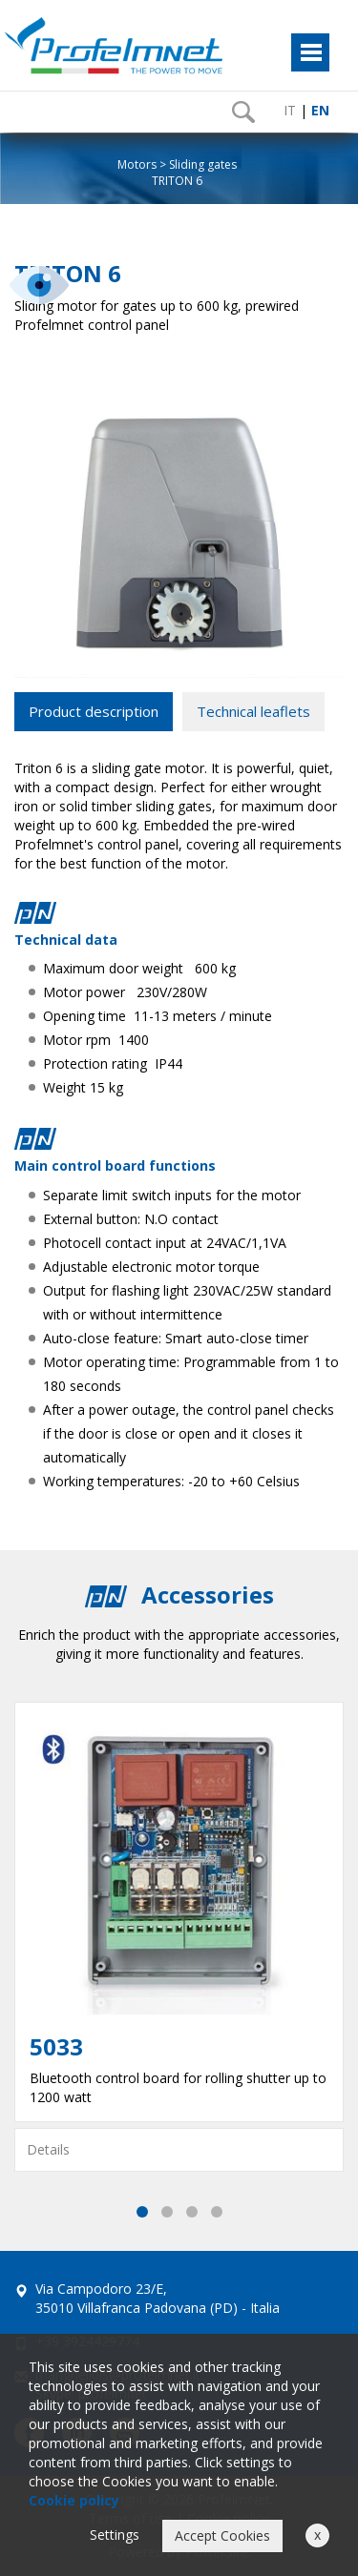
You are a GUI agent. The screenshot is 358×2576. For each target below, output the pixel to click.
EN (320, 110)
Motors (137, 164)
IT (290, 110)
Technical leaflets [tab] (253, 711)
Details (48, 2149)
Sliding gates (203, 164)
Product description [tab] (93, 711)
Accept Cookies (222, 2535)
